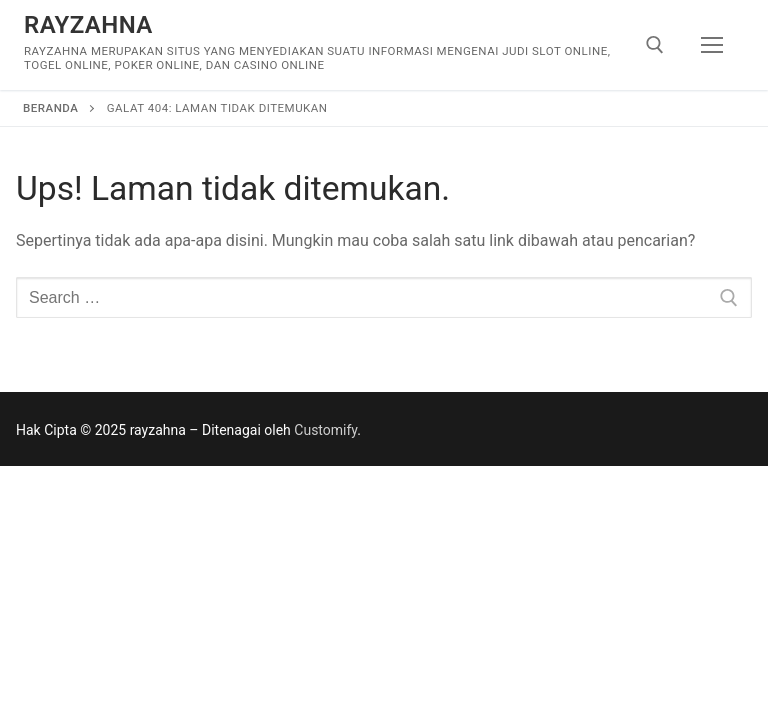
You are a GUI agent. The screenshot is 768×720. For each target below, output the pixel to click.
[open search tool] (655, 45)
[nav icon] (712, 45)
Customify (325, 430)
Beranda (50, 108)
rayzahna (88, 25)
